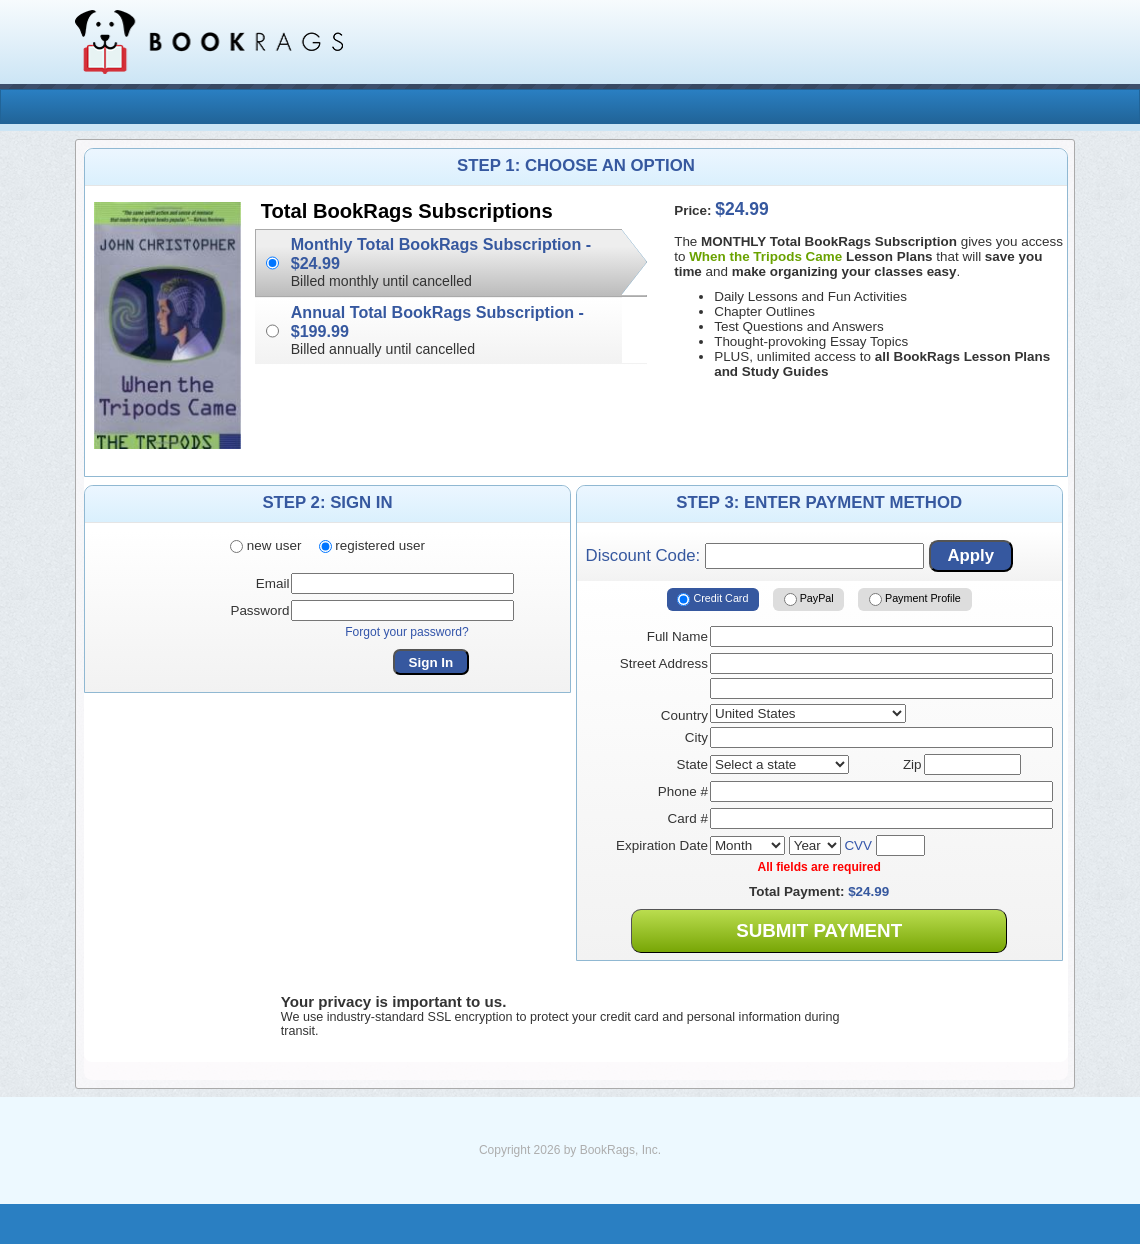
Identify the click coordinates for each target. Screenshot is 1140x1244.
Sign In (431, 662)
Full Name (677, 636)
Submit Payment (819, 930)
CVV (858, 845)
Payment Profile (915, 600)
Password (259, 610)
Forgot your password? (407, 632)
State (692, 764)
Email (273, 583)
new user (265, 545)
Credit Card (712, 600)
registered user (372, 545)
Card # (688, 818)
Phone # (683, 791)
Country (684, 715)
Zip (912, 764)
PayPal (809, 600)
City (696, 737)
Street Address (664, 663)
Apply (970, 555)
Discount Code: (755, 556)
